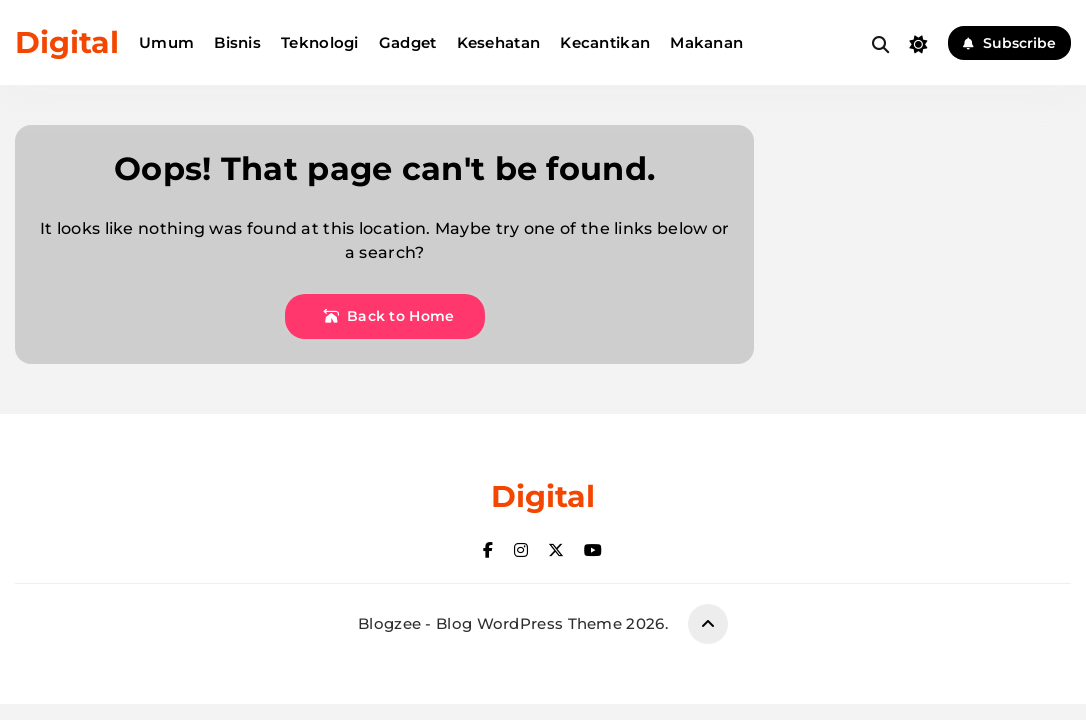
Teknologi (320, 42)
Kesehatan (499, 42)
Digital (67, 42)
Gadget (408, 42)
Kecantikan (605, 42)
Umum (166, 42)
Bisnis (237, 42)
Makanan (706, 42)
